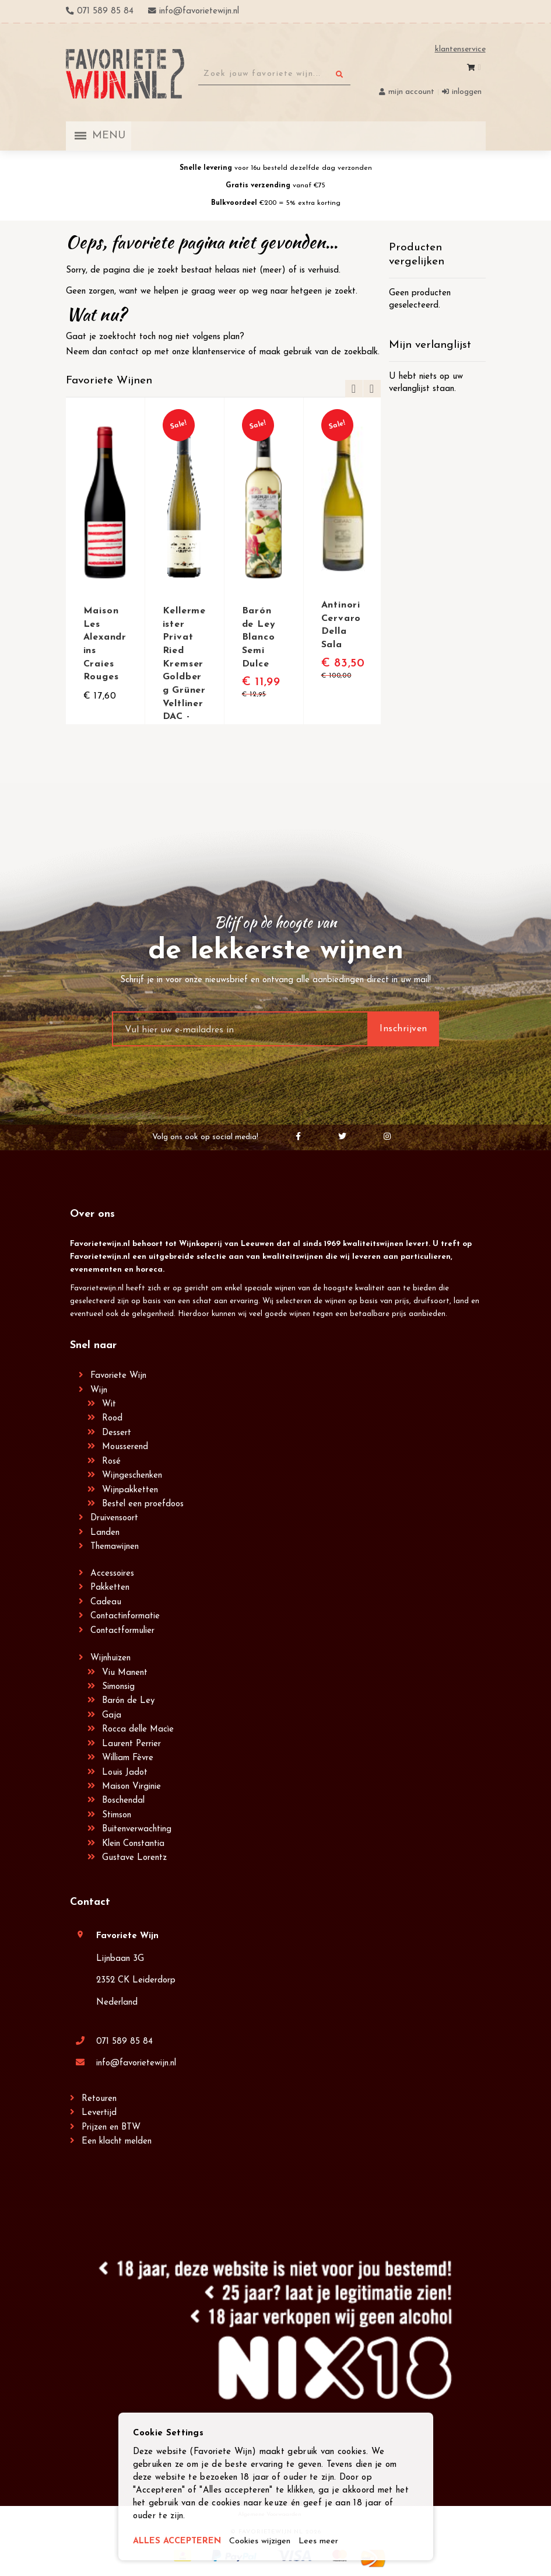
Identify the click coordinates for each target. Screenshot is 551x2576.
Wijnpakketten (130, 1490)
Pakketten (109, 1587)
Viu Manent (125, 1673)
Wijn (98, 1390)
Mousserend (125, 1447)
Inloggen (467, 92)
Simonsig (118, 1687)
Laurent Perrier (131, 1744)
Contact (90, 1902)
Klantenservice (460, 49)
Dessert (116, 1433)
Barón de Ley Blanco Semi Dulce (259, 636)
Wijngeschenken (132, 1475)
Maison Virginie (131, 1786)
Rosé (111, 1461)
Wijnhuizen (110, 1658)
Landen (105, 1532)
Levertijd (99, 2113)
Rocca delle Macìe (138, 1729)
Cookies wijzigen (262, 2541)
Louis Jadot (125, 1772)
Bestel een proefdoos (143, 1504)
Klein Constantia (133, 1843)
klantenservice (218, 352)
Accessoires (112, 1573)
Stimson (116, 1815)
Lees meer (321, 2541)
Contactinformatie (125, 1616)
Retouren (99, 2099)
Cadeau (105, 1602)
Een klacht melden (117, 2141)
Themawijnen (114, 1546)
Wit (109, 1404)
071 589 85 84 (124, 2041)
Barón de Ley (128, 1701)
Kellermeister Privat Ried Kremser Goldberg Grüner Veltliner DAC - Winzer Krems (184, 675)
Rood (112, 1418)
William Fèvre (127, 1758)
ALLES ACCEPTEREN (177, 2541)
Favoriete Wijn (118, 1375)
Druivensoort (114, 1518)
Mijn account (411, 92)
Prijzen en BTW (111, 2127)
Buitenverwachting (136, 1829)
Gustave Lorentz (134, 1858)
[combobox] (274, 74)
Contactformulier (122, 1630)
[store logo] (125, 74)
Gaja (111, 1715)
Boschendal (123, 1800)
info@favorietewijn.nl (136, 2063)
